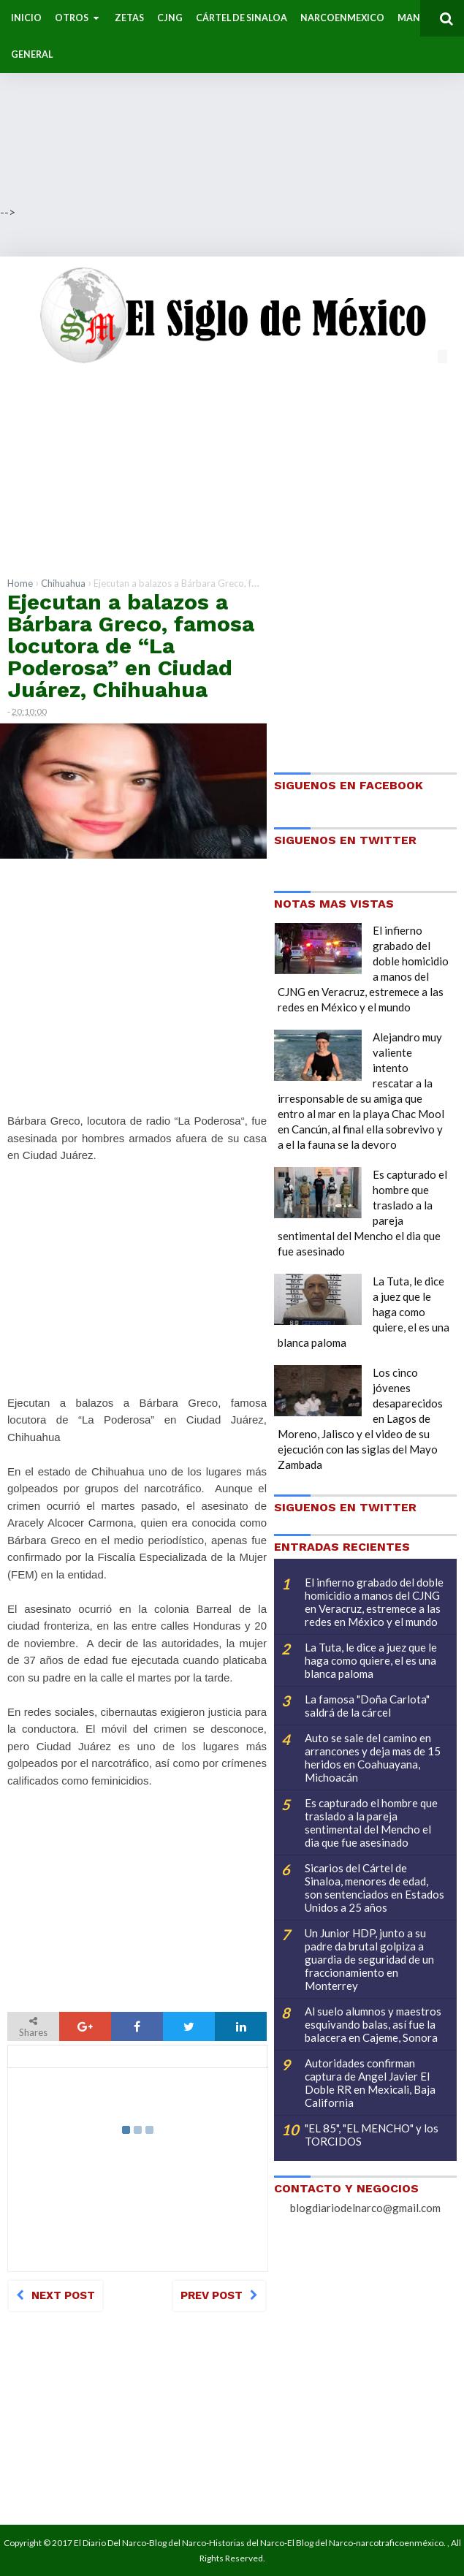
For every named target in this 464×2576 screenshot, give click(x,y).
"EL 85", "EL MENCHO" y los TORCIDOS (371, 2134)
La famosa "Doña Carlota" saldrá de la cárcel (367, 1705)
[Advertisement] (232, 102)
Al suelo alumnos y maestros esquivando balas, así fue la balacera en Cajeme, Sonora (373, 2024)
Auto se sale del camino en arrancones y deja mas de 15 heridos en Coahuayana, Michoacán (373, 1757)
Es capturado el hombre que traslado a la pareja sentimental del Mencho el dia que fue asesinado (371, 1822)
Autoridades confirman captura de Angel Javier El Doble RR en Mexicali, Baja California (370, 2082)
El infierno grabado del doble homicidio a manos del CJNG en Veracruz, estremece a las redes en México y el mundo (374, 1602)
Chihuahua (63, 583)
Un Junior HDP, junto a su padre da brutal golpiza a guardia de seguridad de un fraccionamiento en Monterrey (369, 1959)
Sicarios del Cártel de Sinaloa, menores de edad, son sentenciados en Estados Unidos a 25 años (374, 1887)
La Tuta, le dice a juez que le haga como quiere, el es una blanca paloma (371, 1660)
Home (20, 583)
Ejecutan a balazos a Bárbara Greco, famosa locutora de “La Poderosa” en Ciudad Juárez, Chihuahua (130, 645)
